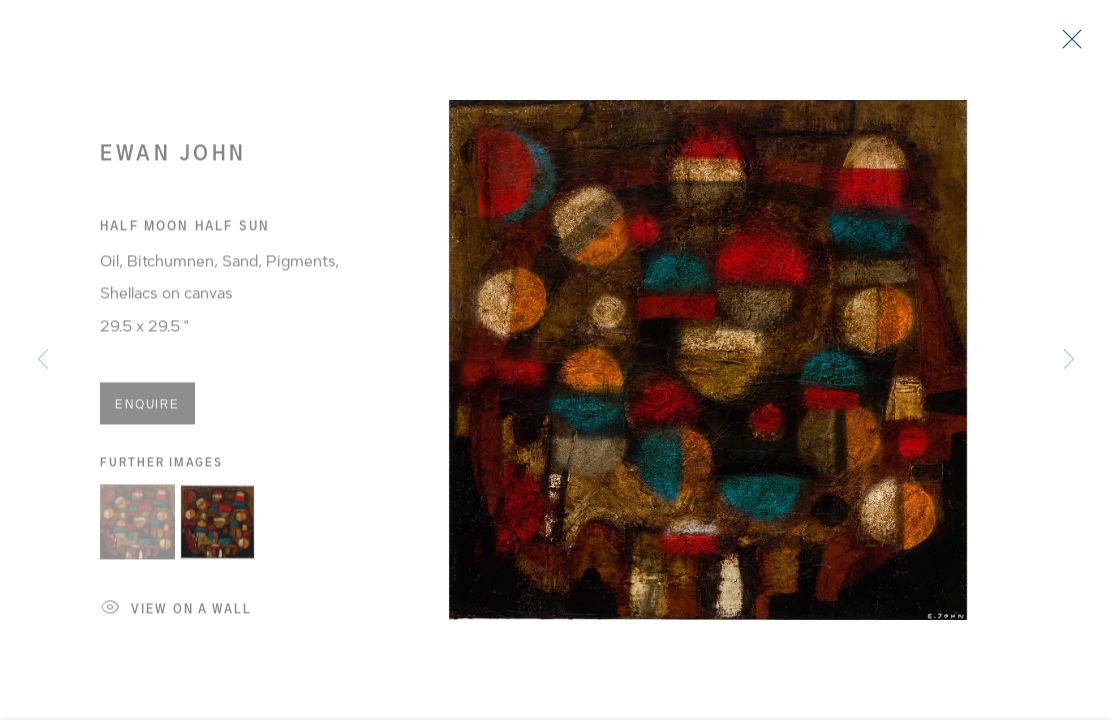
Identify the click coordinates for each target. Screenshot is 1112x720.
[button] (137, 527)
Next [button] (1069, 360)
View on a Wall (176, 615)
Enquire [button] (147, 409)
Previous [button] (43, 360)
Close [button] (1067, 45)
